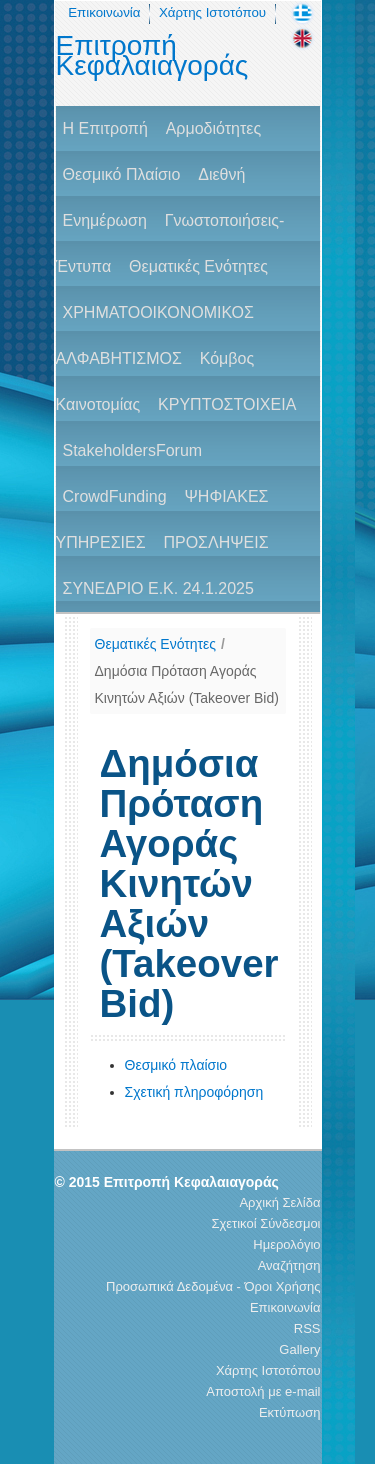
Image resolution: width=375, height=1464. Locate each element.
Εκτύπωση (290, 1412)
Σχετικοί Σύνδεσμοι (265, 1223)
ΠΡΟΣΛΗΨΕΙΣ (215, 542)
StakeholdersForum (133, 450)
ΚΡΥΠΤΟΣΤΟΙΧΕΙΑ (227, 404)
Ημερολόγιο (286, 1244)
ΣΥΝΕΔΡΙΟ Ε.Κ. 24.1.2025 (158, 588)
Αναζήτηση (289, 1265)
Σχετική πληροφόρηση (194, 1092)
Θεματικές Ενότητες (198, 266)
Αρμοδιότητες (213, 128)
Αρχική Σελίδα (279, 1202)
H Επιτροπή (105, 128)
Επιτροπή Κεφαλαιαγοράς (152, 55)
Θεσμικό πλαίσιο (176, 1065)
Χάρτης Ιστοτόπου (212, 12)
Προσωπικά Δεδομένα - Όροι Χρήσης (213, 1286)
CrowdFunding (115, 496)
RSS (307, 1328)
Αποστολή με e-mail (263, 1391)
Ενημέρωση (105, 220)
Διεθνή (221, 174)
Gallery (299, 1349)
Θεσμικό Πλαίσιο (122, 174)
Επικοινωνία (104, 12)
